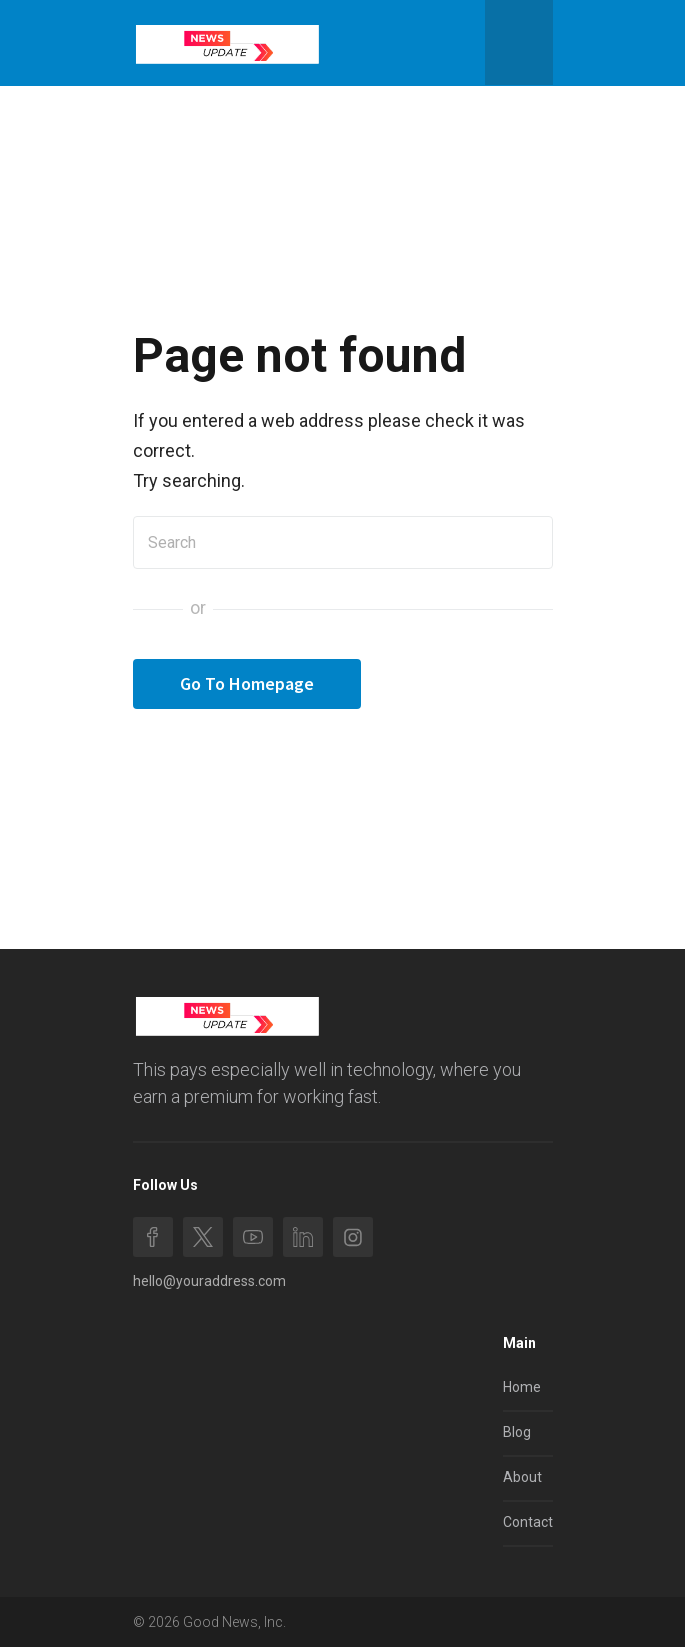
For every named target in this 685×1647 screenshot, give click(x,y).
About (522, 1477)
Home (522, 1387)
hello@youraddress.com (209, 1281)
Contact (528, 1522)
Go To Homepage (247, 683)
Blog (517, 1432)
